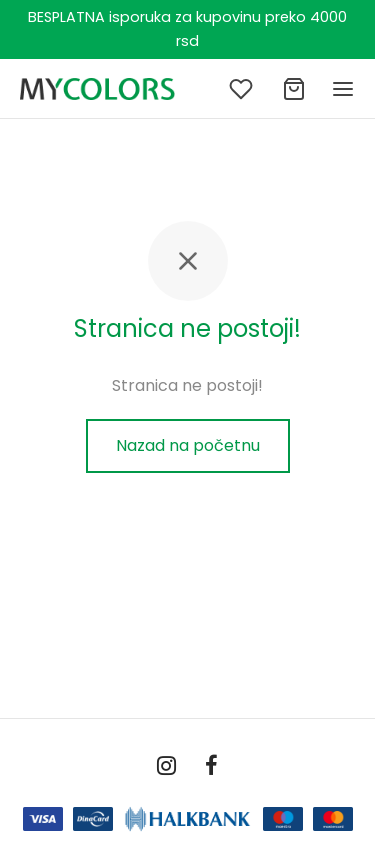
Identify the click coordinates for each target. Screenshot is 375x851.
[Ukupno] (294, 89)
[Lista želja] (243, 89)
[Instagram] (166, 767)
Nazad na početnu (188, 445)
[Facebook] (212, 767)
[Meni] (343, 89)
